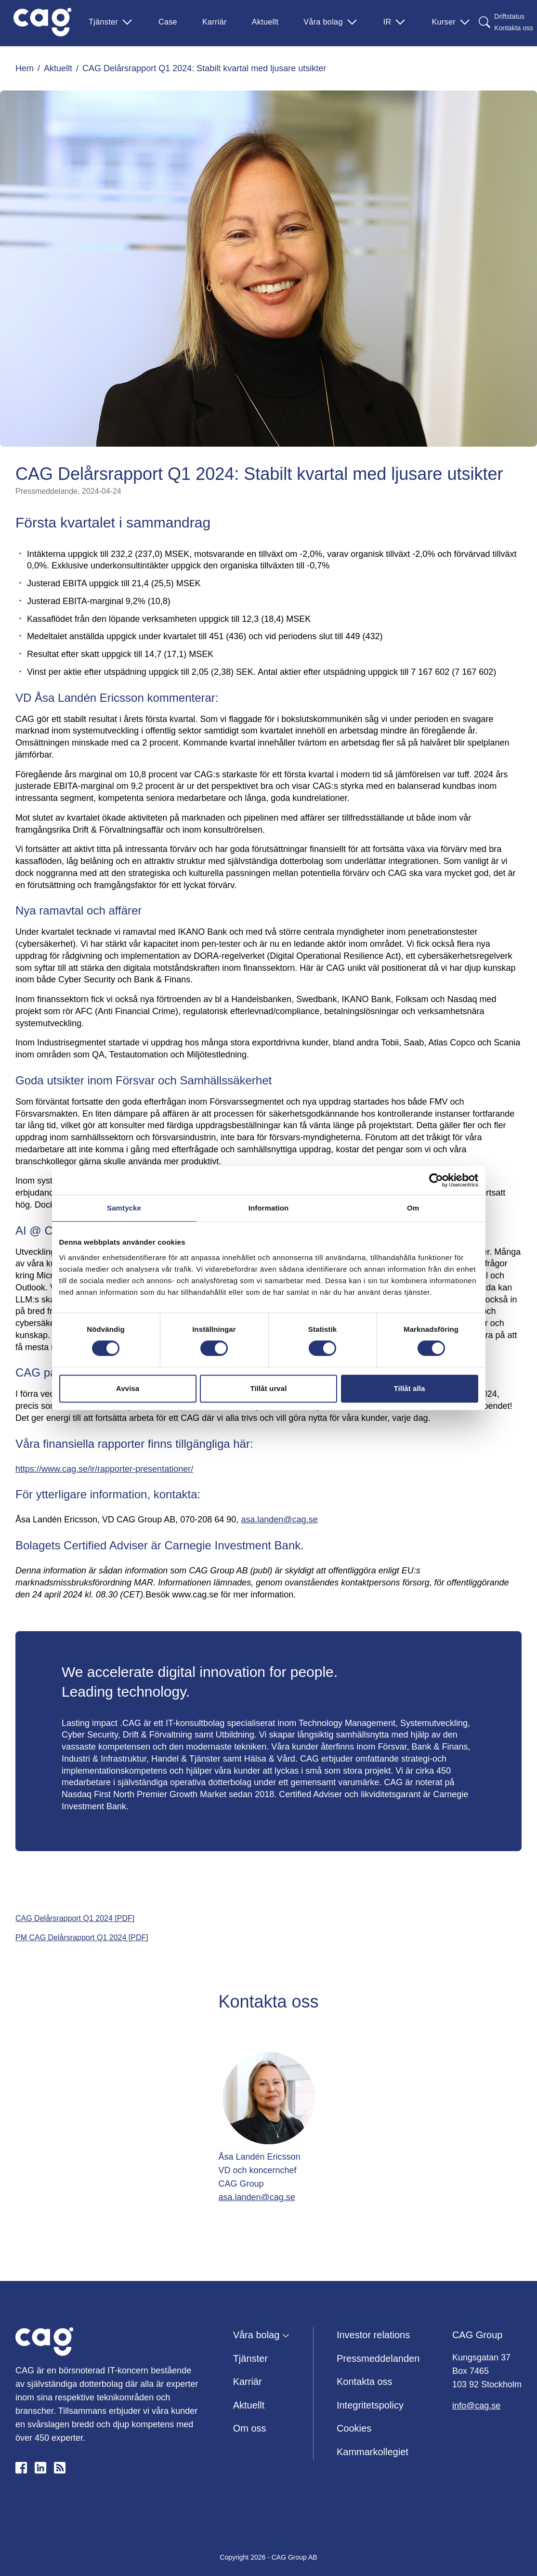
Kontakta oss (513, 28)
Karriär (214, 22)
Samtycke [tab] (124, 1208)
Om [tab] (413, 1208)
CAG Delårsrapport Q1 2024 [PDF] (74, 1918)
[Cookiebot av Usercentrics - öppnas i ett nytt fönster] (436, 1180)
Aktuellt (265, 22)
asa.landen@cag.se (279, 1519)
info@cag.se (476, 2405)
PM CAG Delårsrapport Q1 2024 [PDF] (81, 1937)
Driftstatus (509, 16)
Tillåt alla (409, 1388)
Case (167, 22)
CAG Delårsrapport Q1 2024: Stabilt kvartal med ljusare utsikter (204, 68)
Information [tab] (269, 1208)
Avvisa (127, 1388)
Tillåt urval (268, 1388)
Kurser (451, 22)
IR (395, 22)
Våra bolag (330, 22)
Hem (24, 68)
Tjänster (111, 22)
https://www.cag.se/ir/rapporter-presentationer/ (104, 1469)
